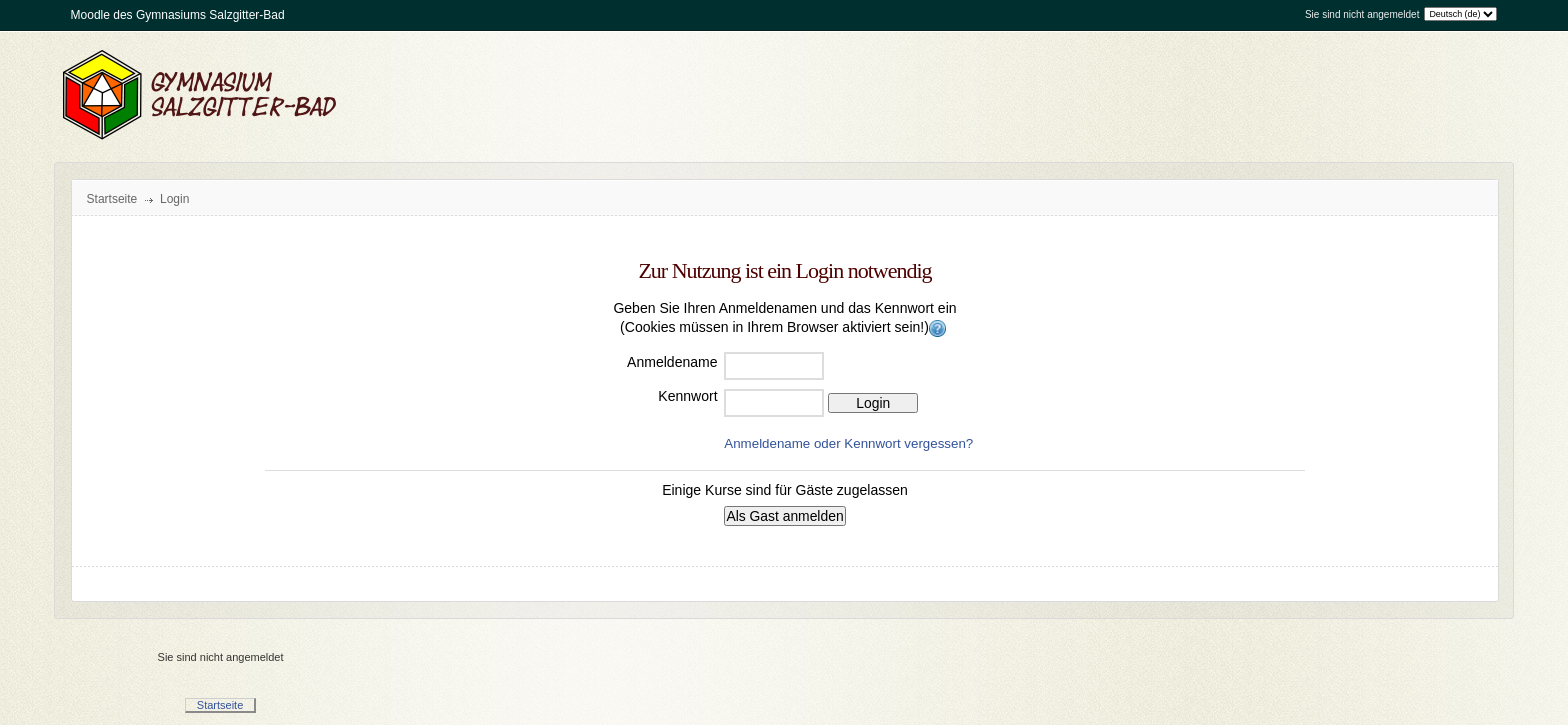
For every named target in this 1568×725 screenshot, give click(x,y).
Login (174, 199)
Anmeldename (672, 362)
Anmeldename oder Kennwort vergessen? (848, 443)
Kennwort (687, 396)
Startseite (112, 199)
